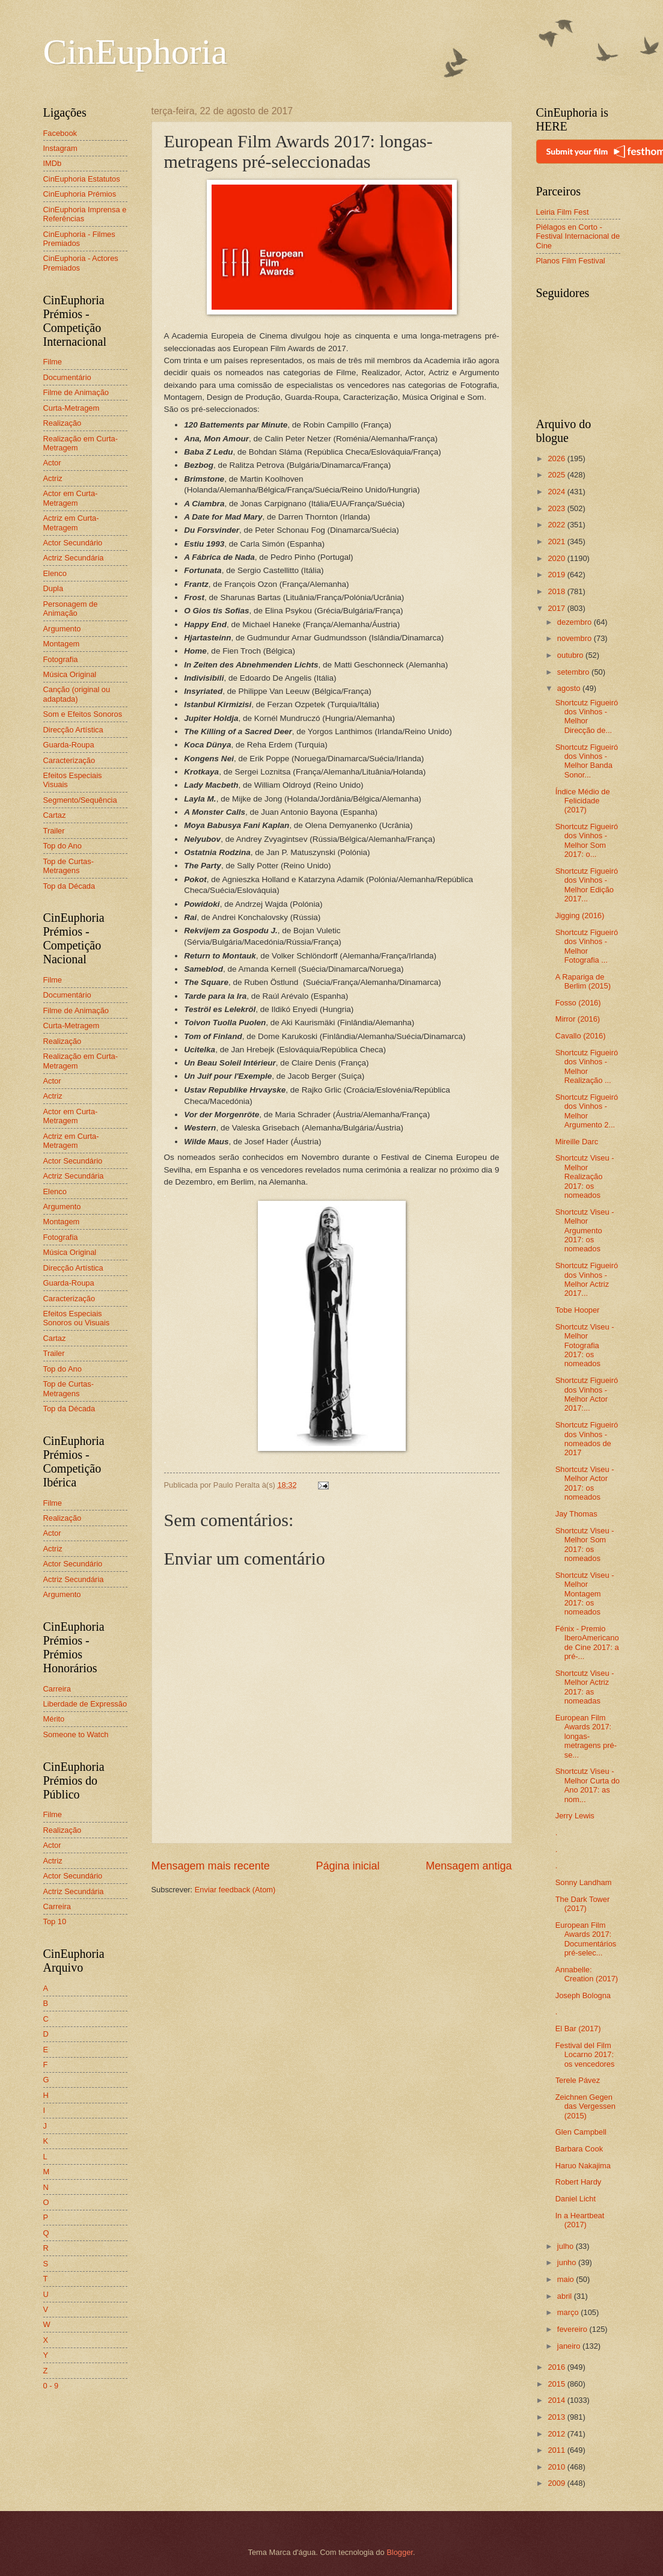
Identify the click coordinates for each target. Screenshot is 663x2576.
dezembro (575, 622)
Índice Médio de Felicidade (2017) (582, 801)
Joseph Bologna (583, 1995)
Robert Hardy (578, 2181)
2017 (557, 608)
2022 (557, 524)
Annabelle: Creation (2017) (586, 1974)
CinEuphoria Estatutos (81, 178)
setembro (574, 671)
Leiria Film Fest (562, 211)
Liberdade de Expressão (85, 1703)
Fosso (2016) (578, 1002)
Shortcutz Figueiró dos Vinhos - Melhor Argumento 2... (586, 1111)
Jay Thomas (576, 1513)
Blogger (399, 2552)
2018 (557, 591)
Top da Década (69, 886)
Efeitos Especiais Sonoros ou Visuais (76, 1318)
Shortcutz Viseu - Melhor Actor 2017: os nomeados (584, 1483)
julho (566, 2246)
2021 (557, 541)
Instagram (60, 148)
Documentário (67, 377)
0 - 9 (51, 2385)
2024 (557, 491)
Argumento (62, 628)
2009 (557, 2483)
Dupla (53, 588)
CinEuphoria (135, 52)
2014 (557, 2400)
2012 (557, 2433)
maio (566, 2279)
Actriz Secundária (73, 557)
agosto (569, 688)
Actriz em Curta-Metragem (71, 523)
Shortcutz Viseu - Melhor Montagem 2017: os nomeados (584, 1594)
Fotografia (60, 659)
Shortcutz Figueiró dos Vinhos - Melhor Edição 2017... (586, 884)
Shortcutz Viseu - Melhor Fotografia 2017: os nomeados (584, 1345)
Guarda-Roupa (68, 744)
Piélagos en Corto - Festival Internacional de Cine (578, 236)
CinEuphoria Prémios (80, 193)
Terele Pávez (577, 2080)
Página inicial (347, 1866)
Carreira (57, 1688)
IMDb (52, 163)
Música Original (70, 674)
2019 (557, 574)
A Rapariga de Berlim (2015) (583, 981)
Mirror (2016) (577, 1018)
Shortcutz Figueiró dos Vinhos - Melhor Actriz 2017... (586, 1279)
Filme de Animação (76, 392)
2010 (557, 2466)
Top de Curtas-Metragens (68, 866)
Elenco (55, 573)
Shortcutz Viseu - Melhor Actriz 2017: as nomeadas (584, 1687)
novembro (575, 638)
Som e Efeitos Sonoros (83, 714)
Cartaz (54, 815)
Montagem (61, 643)
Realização (62, 423)
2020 (557, 558)
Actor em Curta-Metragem (70, 498)
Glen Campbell (580, 2131)
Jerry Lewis (574, 1815)
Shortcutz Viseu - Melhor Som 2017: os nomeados (584, 1544)
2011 (557, 2450)
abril (565, 2296)
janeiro (569, 2346)
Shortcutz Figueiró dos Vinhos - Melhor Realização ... (586, 1066)
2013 (557, 2416)
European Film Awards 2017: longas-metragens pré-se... (586, 1736)
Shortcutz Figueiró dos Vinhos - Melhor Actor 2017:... (586, 1394)
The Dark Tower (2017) (582, 1904)
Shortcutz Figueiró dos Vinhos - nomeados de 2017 (586, 1438)
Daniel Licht (575, 2198)
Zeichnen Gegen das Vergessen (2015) (585, 2106)
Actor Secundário (73, 542)
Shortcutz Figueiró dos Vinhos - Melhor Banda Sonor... (586, 761)
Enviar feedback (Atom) (235, 1889)
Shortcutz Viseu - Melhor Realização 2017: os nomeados (584, 1176)
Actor (52, 462)
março (569, 2312)
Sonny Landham (583, 1882)
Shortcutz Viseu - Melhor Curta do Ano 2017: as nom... (587, 1785)
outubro (571, 655)
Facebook (60, 133)
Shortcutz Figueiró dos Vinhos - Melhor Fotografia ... (586, 946)
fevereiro (573, 2329)
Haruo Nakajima (583, 2165)
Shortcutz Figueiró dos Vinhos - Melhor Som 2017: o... (586, 840)
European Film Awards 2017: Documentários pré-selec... (586, 1939)
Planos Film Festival (570, 260)
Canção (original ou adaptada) (77, 694)
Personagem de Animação (70, 609)
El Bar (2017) (578, 2028)
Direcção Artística (73, 729)
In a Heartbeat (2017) (580, 2220)
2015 (557, 2383)
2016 (557, 2367)
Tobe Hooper (577, 1309)
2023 (557, 508)
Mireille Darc (577, 1141)
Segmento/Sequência (80, 800)
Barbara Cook (579, 2148)
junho (567, 2262)
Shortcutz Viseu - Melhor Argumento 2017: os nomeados (584, 1230)
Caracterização (69, 760)
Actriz (53, 478)
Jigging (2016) (580, 915)
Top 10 (55, 1921)
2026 (557, 458)
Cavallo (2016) (580, 1035)
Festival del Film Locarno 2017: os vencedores (585, 2054)
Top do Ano (62, 845)
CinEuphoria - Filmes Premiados (79, 239)
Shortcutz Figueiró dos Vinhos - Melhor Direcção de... (586, 716)
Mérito (54, 1718)
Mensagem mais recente (210, 1866)
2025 (557, 474)
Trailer (54, 830)
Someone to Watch (76, 1734)
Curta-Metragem (71, 407)
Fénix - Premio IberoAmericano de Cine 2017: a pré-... (587, 1642)
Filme (52, 361)
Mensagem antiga (469, 1866)
